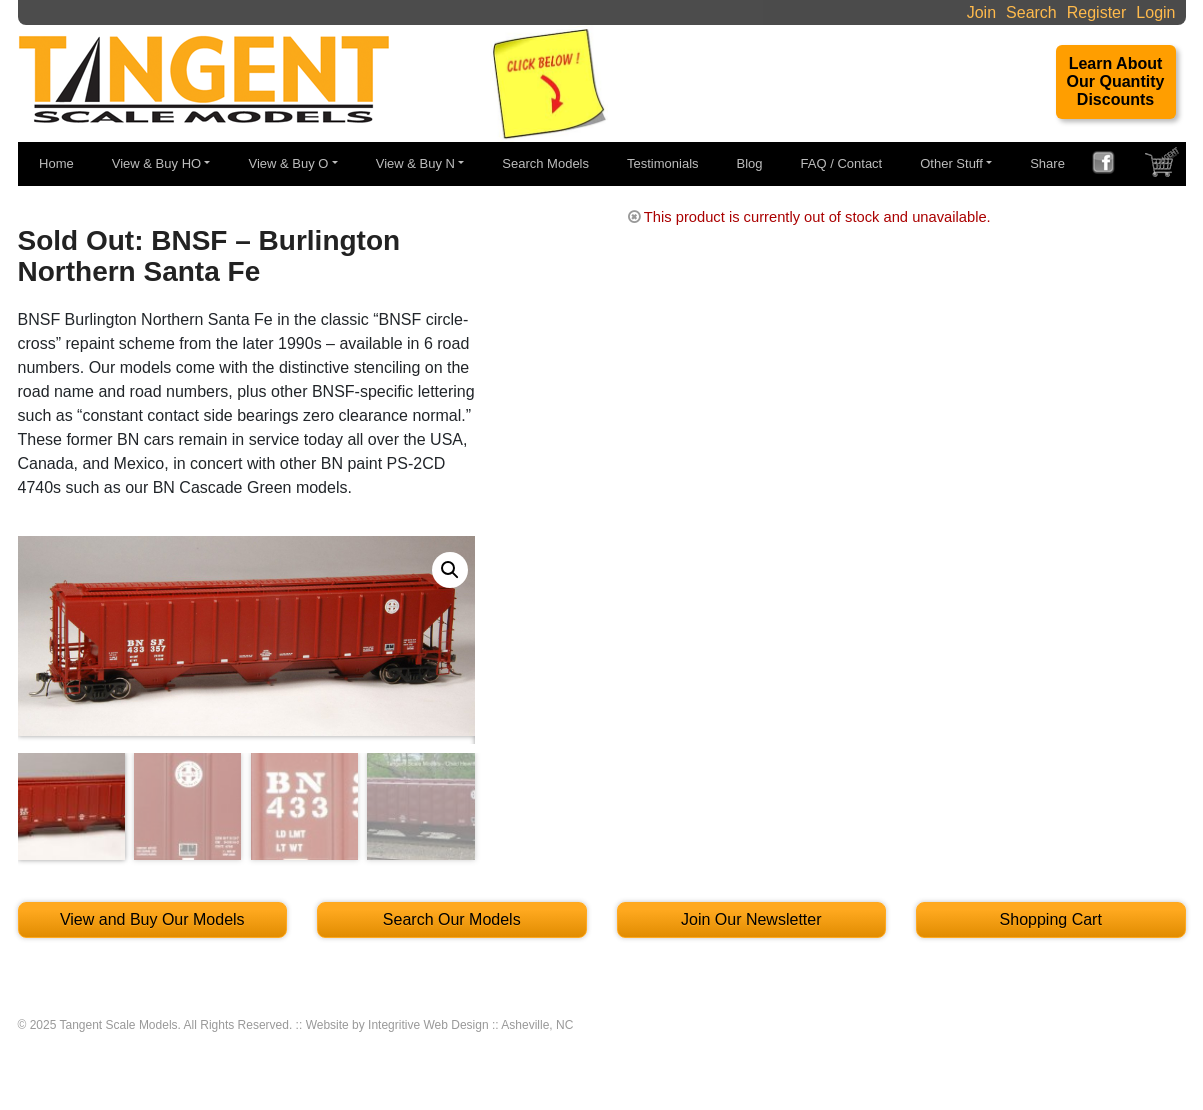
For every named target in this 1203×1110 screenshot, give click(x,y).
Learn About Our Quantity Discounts (1116, 81)
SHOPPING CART (1164, 167)
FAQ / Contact (842, 163)
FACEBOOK (1111, 165)
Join (981, 12)
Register (1097, 12)
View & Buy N (415, 163)
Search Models (545, 163)
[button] (450, 570)
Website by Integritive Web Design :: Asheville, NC (440, 1025)
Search (1031, 12)
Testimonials (663, 163)
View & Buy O (288, 163)
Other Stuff (951, 163)
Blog (750, 163)
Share (1047, 163)
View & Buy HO (156, 163)
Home (56, 163)
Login (1155, 12)
